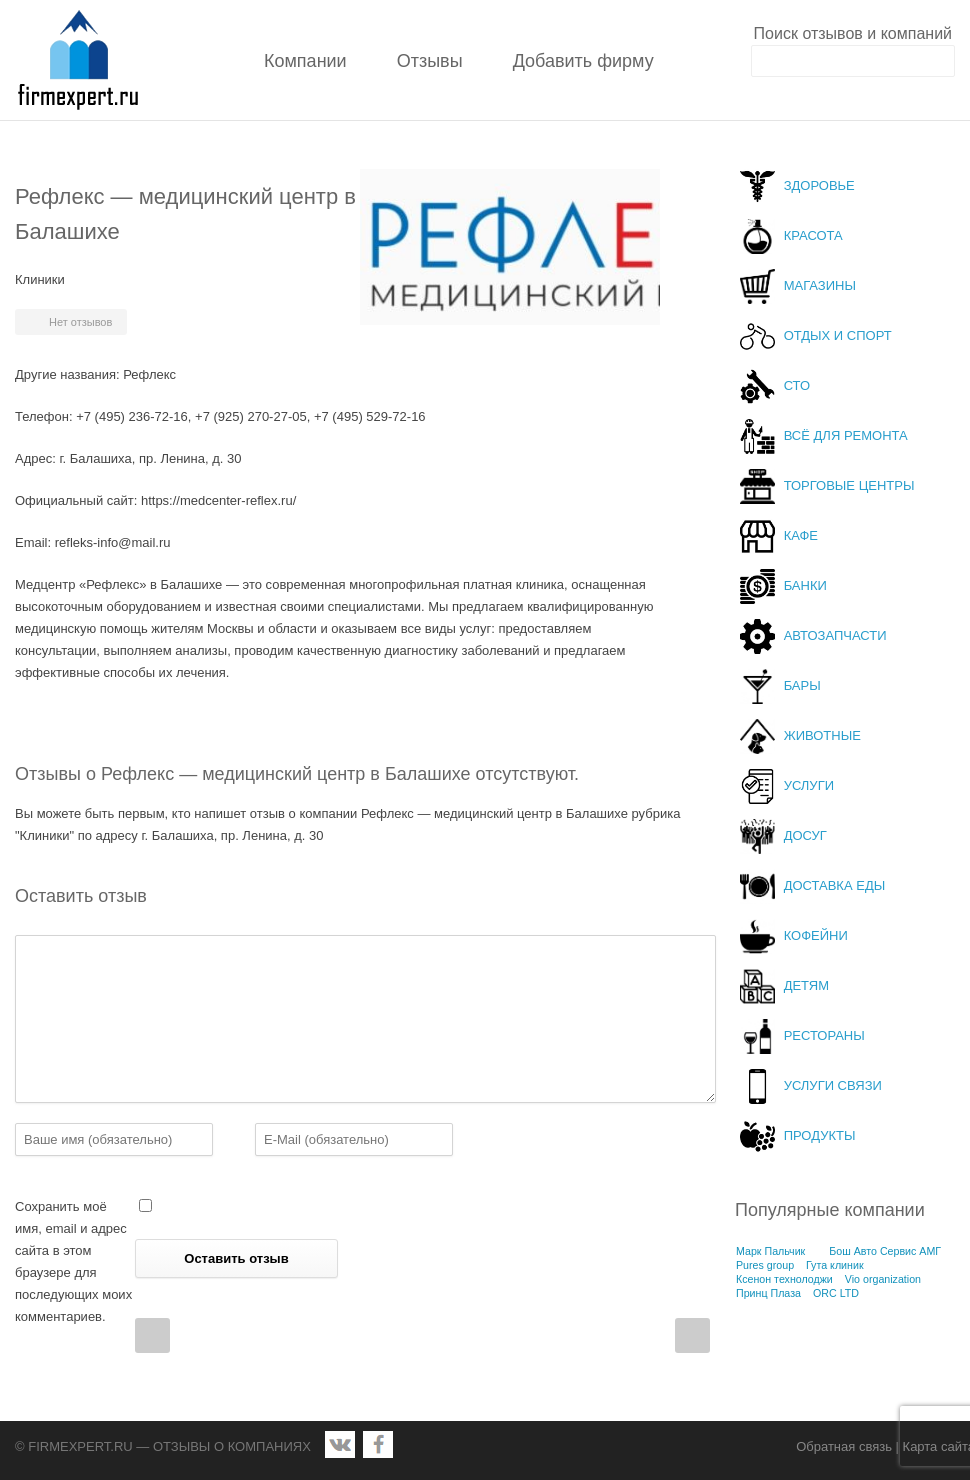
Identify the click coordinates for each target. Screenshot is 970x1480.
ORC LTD (836, 1293)
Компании (305, 61)
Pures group (765, 1265)
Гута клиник (835, 1265)
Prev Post (152, 1335)
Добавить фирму (583, 61)
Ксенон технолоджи (784, 1279)
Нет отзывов (80, 322)
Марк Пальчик (770, 1251)
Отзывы (430, 61)
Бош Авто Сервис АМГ (885, 1251)
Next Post (692, 1335)
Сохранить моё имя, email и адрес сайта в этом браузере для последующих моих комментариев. (73, 1261)
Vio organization (883, 1279)
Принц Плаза (768, 1293)
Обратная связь (844, 1446)
